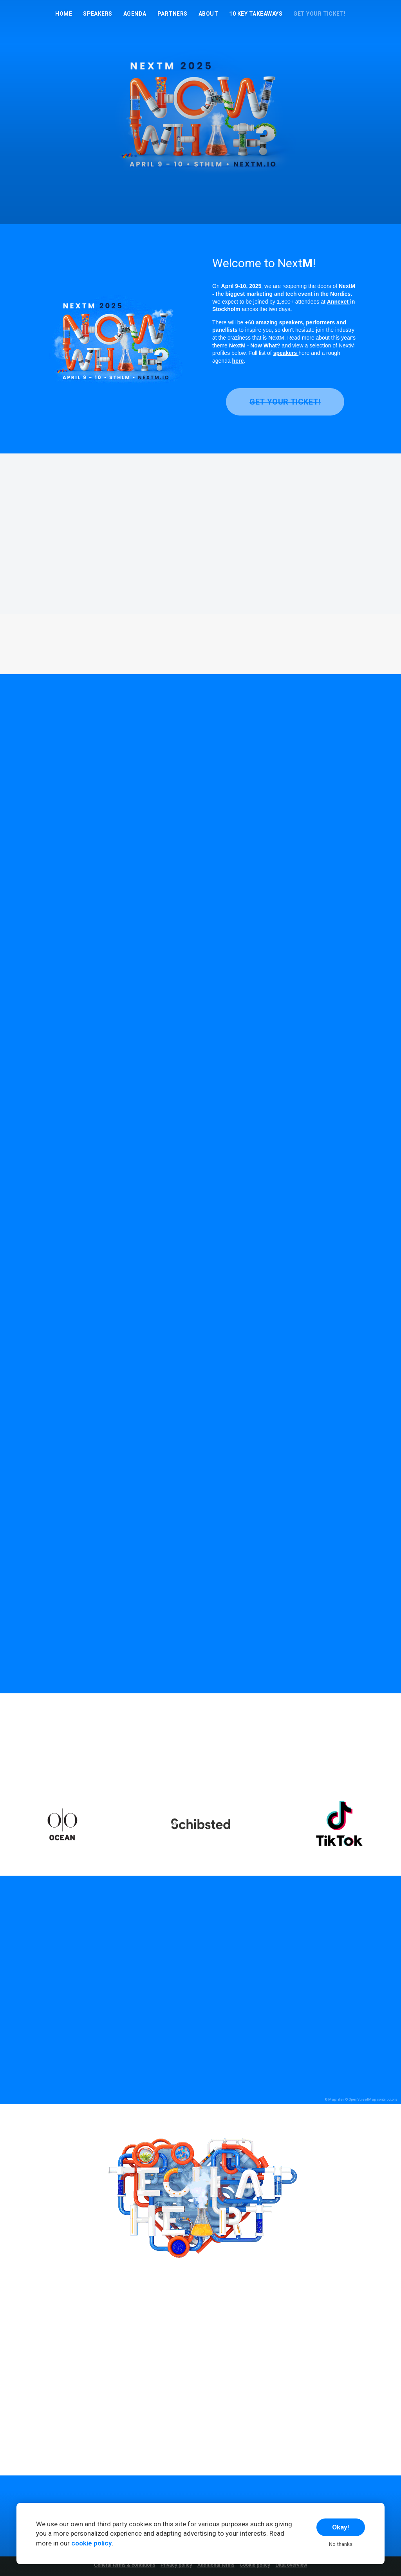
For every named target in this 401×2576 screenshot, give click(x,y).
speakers (286, 353)
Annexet (338, 302)
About (208, 14)
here (238, 361)
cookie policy (91, 2543)
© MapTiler (334, 2099)
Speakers (97, 14)
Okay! (340, 2527)
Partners (172, 14)
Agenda (134, 14)
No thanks (340, 2544)
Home (63, 14)
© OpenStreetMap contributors (371, 2099)
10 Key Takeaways (255, 14)
